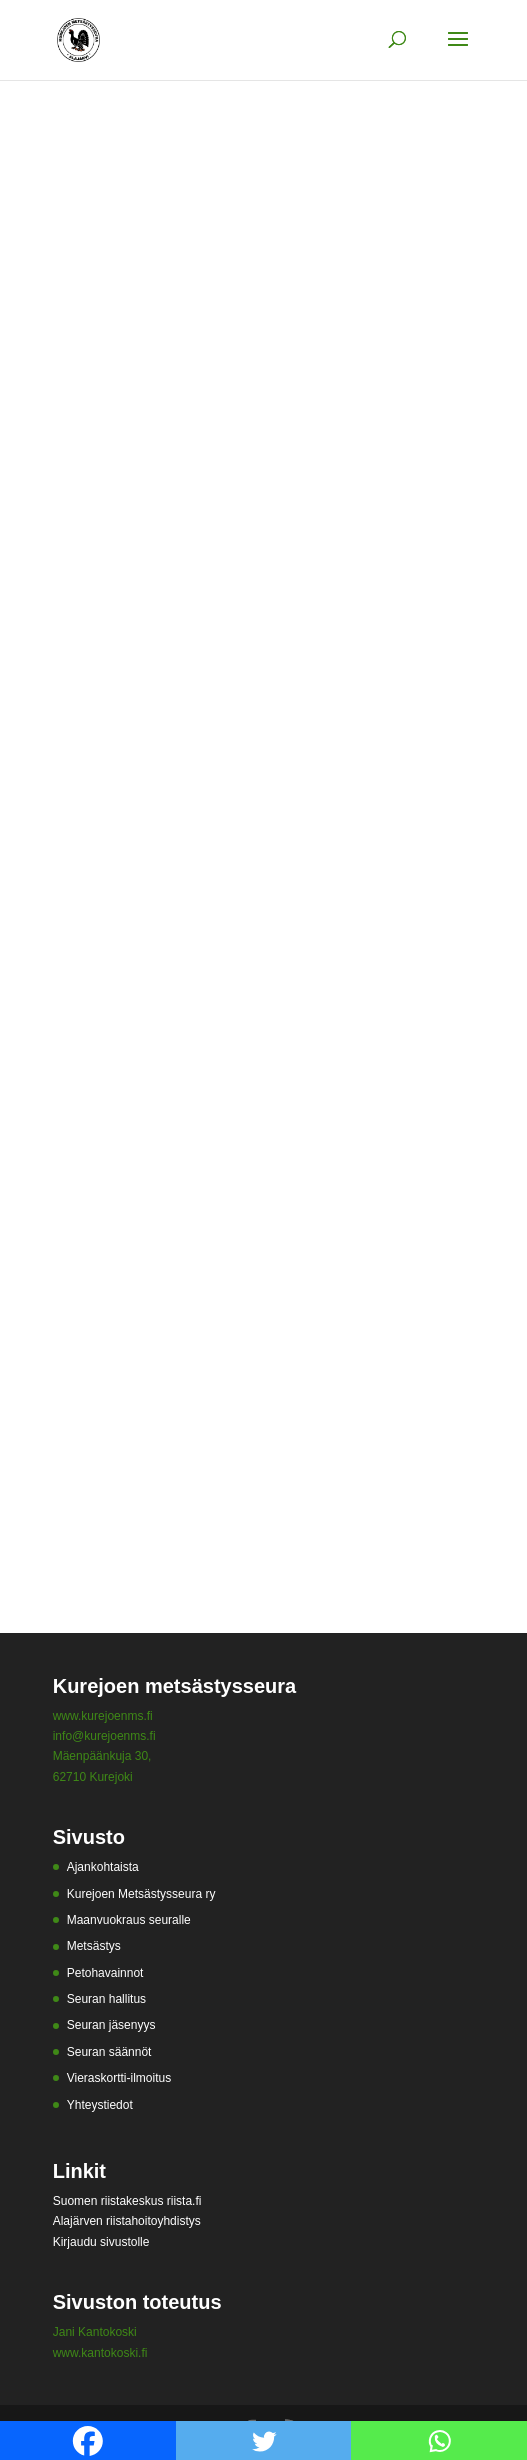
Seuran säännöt (109, 2052)
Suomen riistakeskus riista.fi (127, 2201)
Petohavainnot (105, 1973)
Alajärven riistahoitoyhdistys (127, 2221)
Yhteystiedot (100, 2105)
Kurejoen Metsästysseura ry (141, 1894)
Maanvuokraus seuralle (129, 1920)
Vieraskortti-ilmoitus (119, 2078)
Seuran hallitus (106, 1999)
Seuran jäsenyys (111, 2025)
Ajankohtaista (103, 1867)
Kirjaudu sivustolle (101, 2242)
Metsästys (94, 1946)
